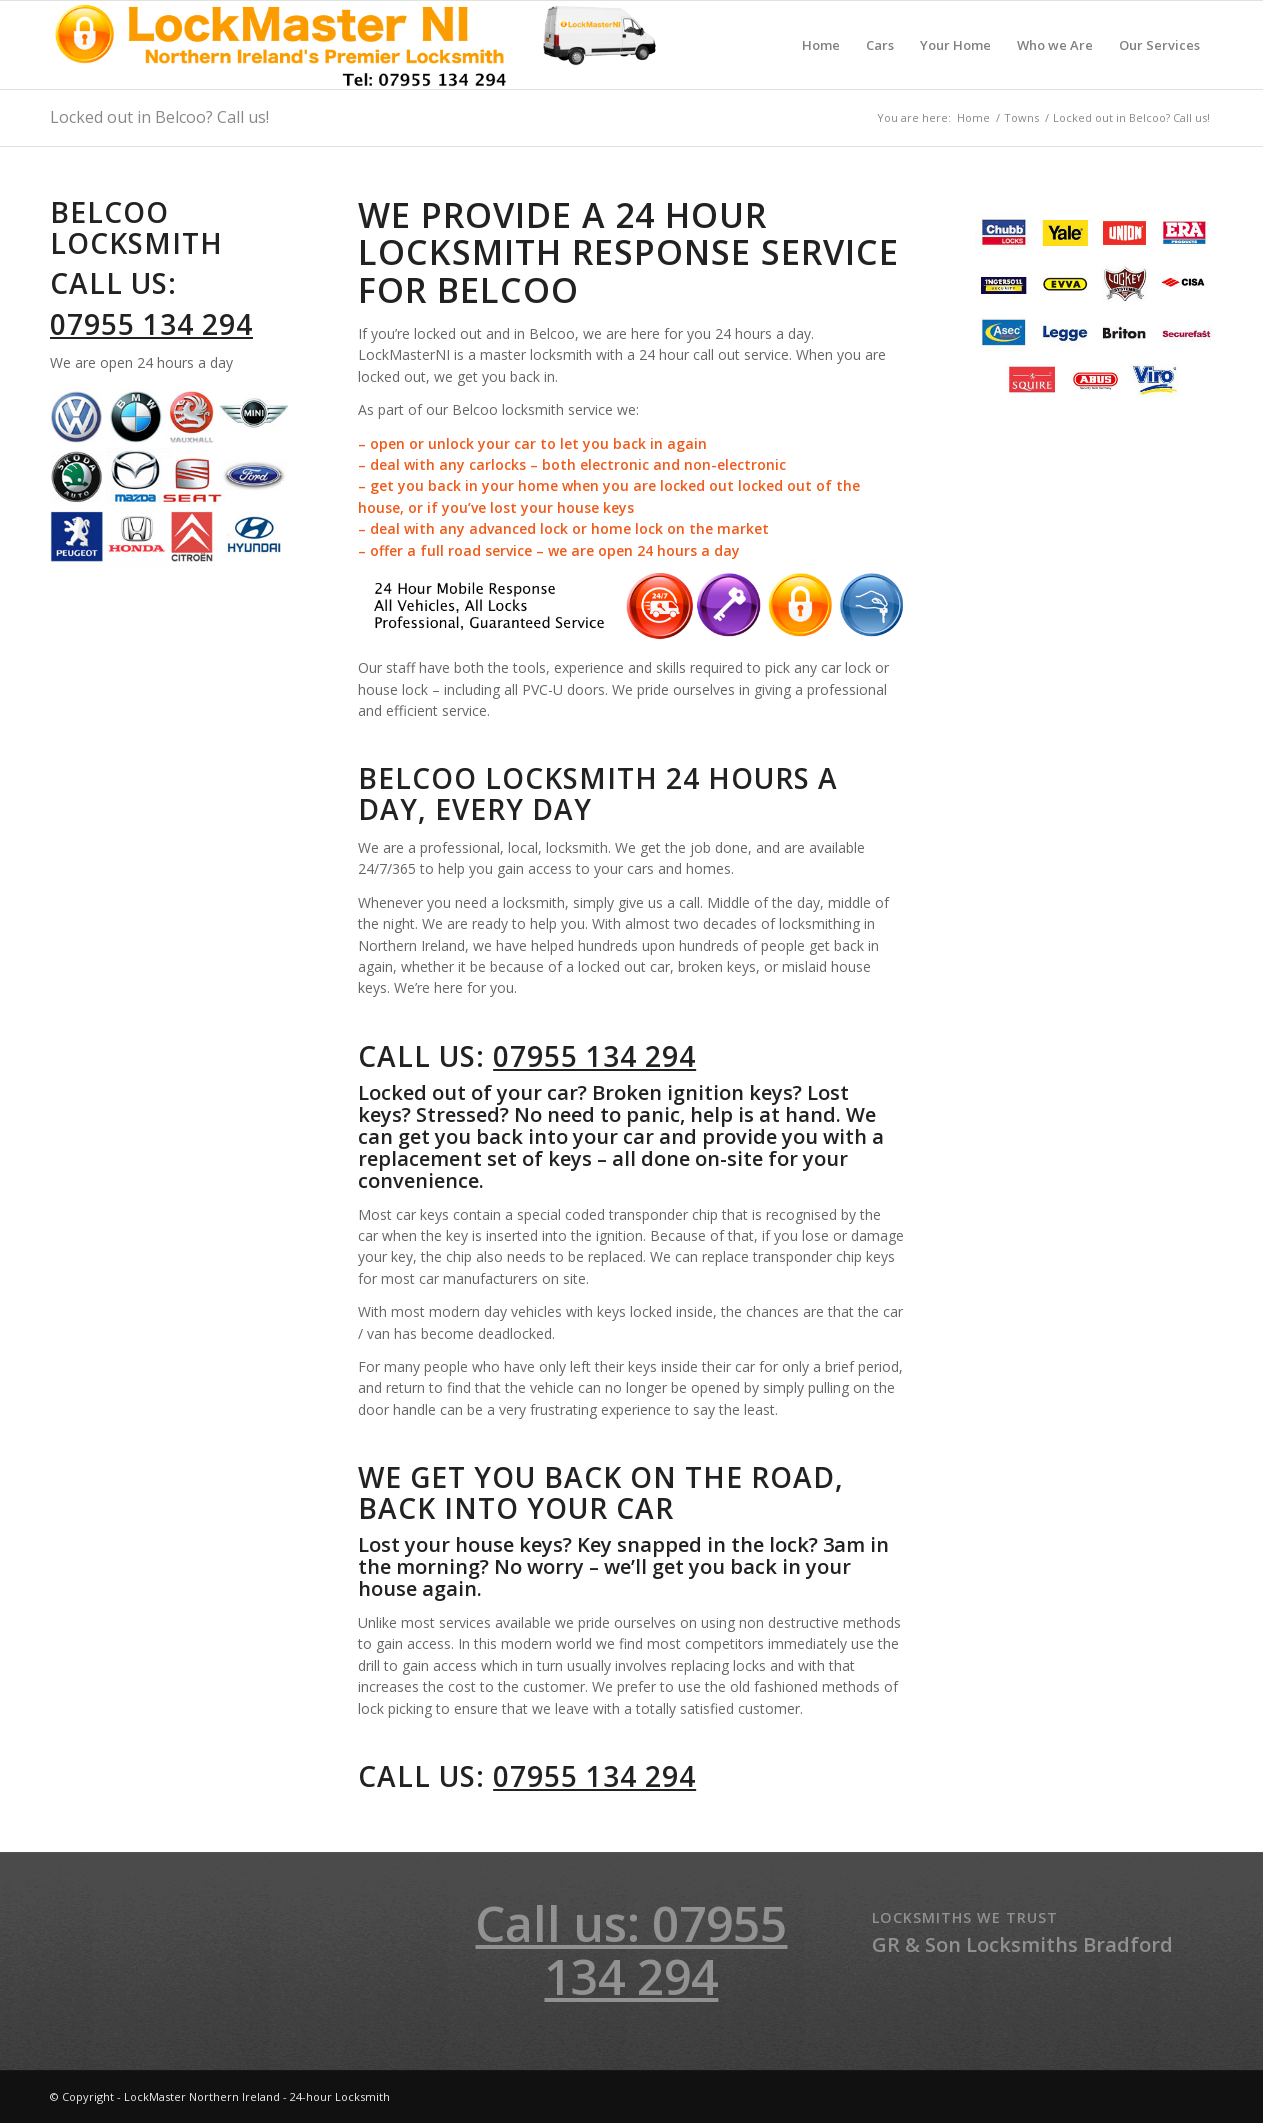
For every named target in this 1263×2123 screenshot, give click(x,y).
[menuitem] (821, 45)
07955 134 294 (151, 324)
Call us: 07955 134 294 (631, 1950)
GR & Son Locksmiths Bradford (1022, 1944)
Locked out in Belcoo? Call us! (159, 117)
